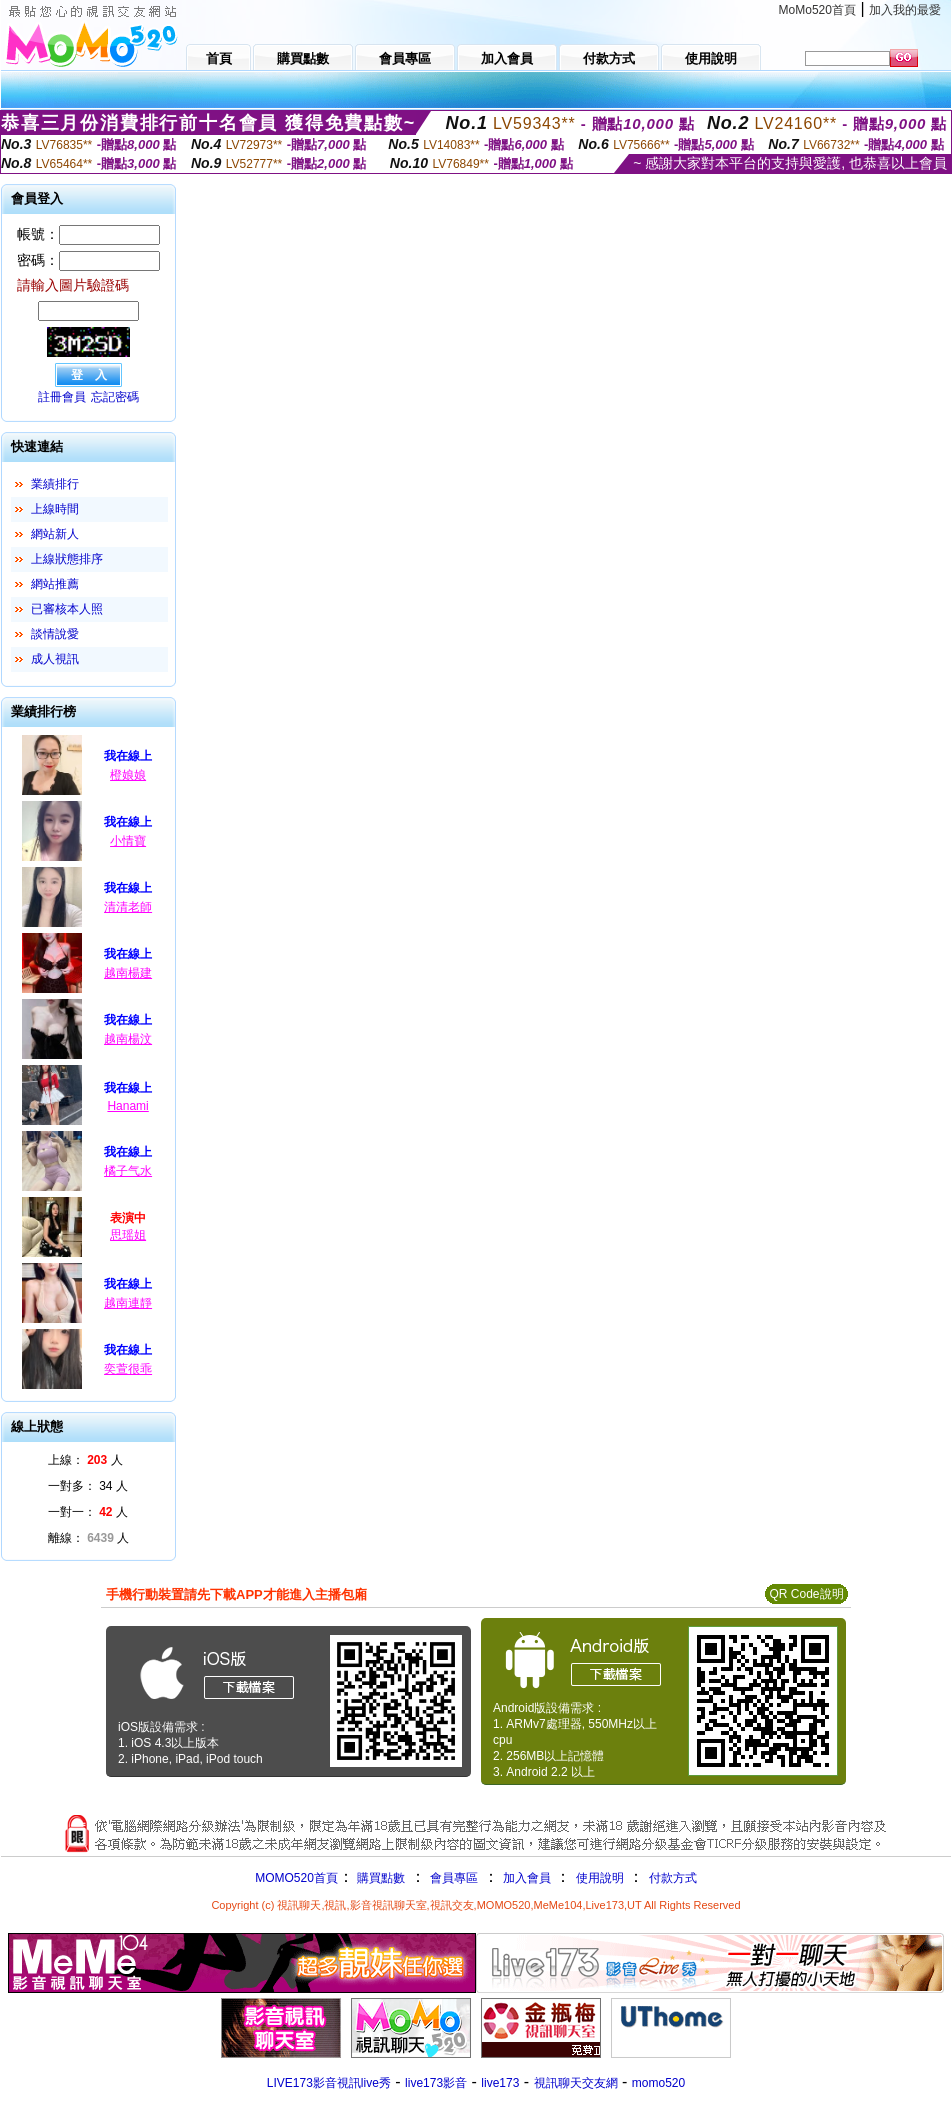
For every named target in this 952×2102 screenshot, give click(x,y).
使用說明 (600, 1878)
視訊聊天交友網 (576, 2083)
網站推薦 (55, 584)
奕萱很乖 (128, 1369)
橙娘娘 (128, 775)
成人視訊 (55, 659)
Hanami (127, 1106)
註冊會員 (62, 397)
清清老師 (128, 907)
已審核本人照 (67, 609)
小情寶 (128, 841)
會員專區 (454, 1878)
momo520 (658, 2083)
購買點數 (379, 1878)
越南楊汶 (128, 1039)
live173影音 (436, 2083)
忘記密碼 (115, 397)
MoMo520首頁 (817, 10)
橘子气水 (128, 1171)
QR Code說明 (806, 1594)
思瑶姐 (128, 1235)
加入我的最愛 (905, 10)
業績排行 (55, 484)
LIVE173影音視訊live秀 (329, 2083)
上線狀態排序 (67, 559)
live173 (500, 2083)
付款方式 (673, 1878)
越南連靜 (128, 1303)
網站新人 (55, 534)
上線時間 (55, 509)
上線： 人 (85, 1460)
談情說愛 (55, 634)
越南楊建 (128, 973)
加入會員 (527, 1878)
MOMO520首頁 (296, 1878)
